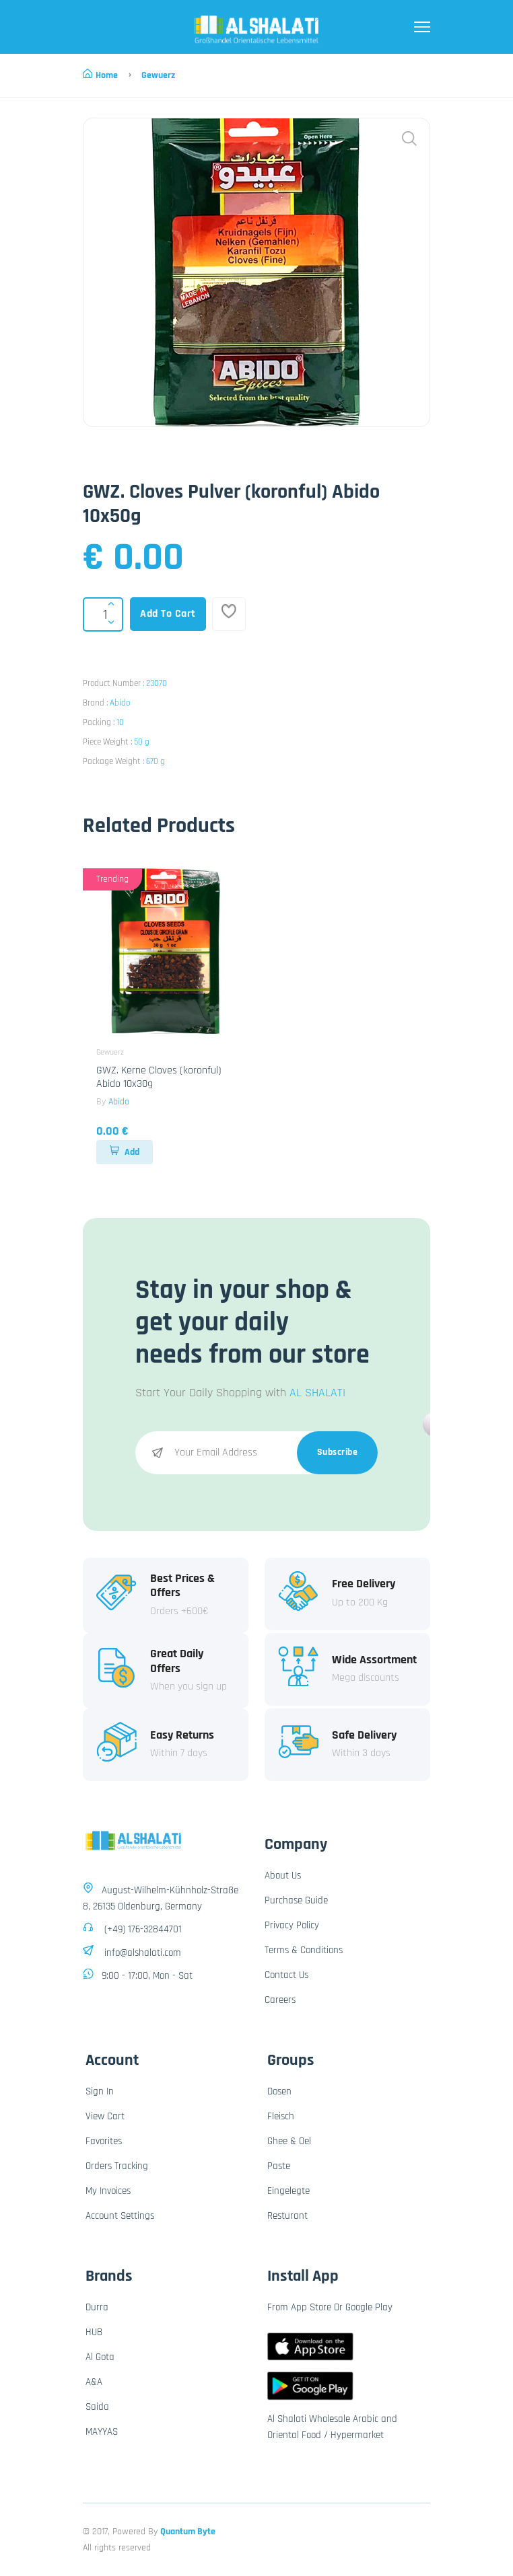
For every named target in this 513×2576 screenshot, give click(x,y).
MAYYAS (102, 2431)
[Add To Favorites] (229, 614)
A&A (94, 2382)
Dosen (279, 2091)
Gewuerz (158, 75)
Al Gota (100, 2357)
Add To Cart (168, 614)
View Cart (105, 2116)
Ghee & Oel (289, 2141)
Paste (278, 2166)
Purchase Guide (296, 1900)
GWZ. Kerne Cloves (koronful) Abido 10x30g (158, 1076)
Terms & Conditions (304, 1950)
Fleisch (280, 2116)
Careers (280, 2000)
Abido (120, 702)
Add (124, 1152)
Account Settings (120, 2215)
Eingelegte (288, 2191)
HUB (94, 2332)
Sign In (100, 2091)
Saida (97, 2406)
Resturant (287, 2215)
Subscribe (337, 1452)
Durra (97, 2307)
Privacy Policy (292, 1925)
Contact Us (286, 1975)
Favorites (104, 2141)
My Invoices (108, 2191)
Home (100, 75)
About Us (283, 1875)
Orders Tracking (117, 2166)
